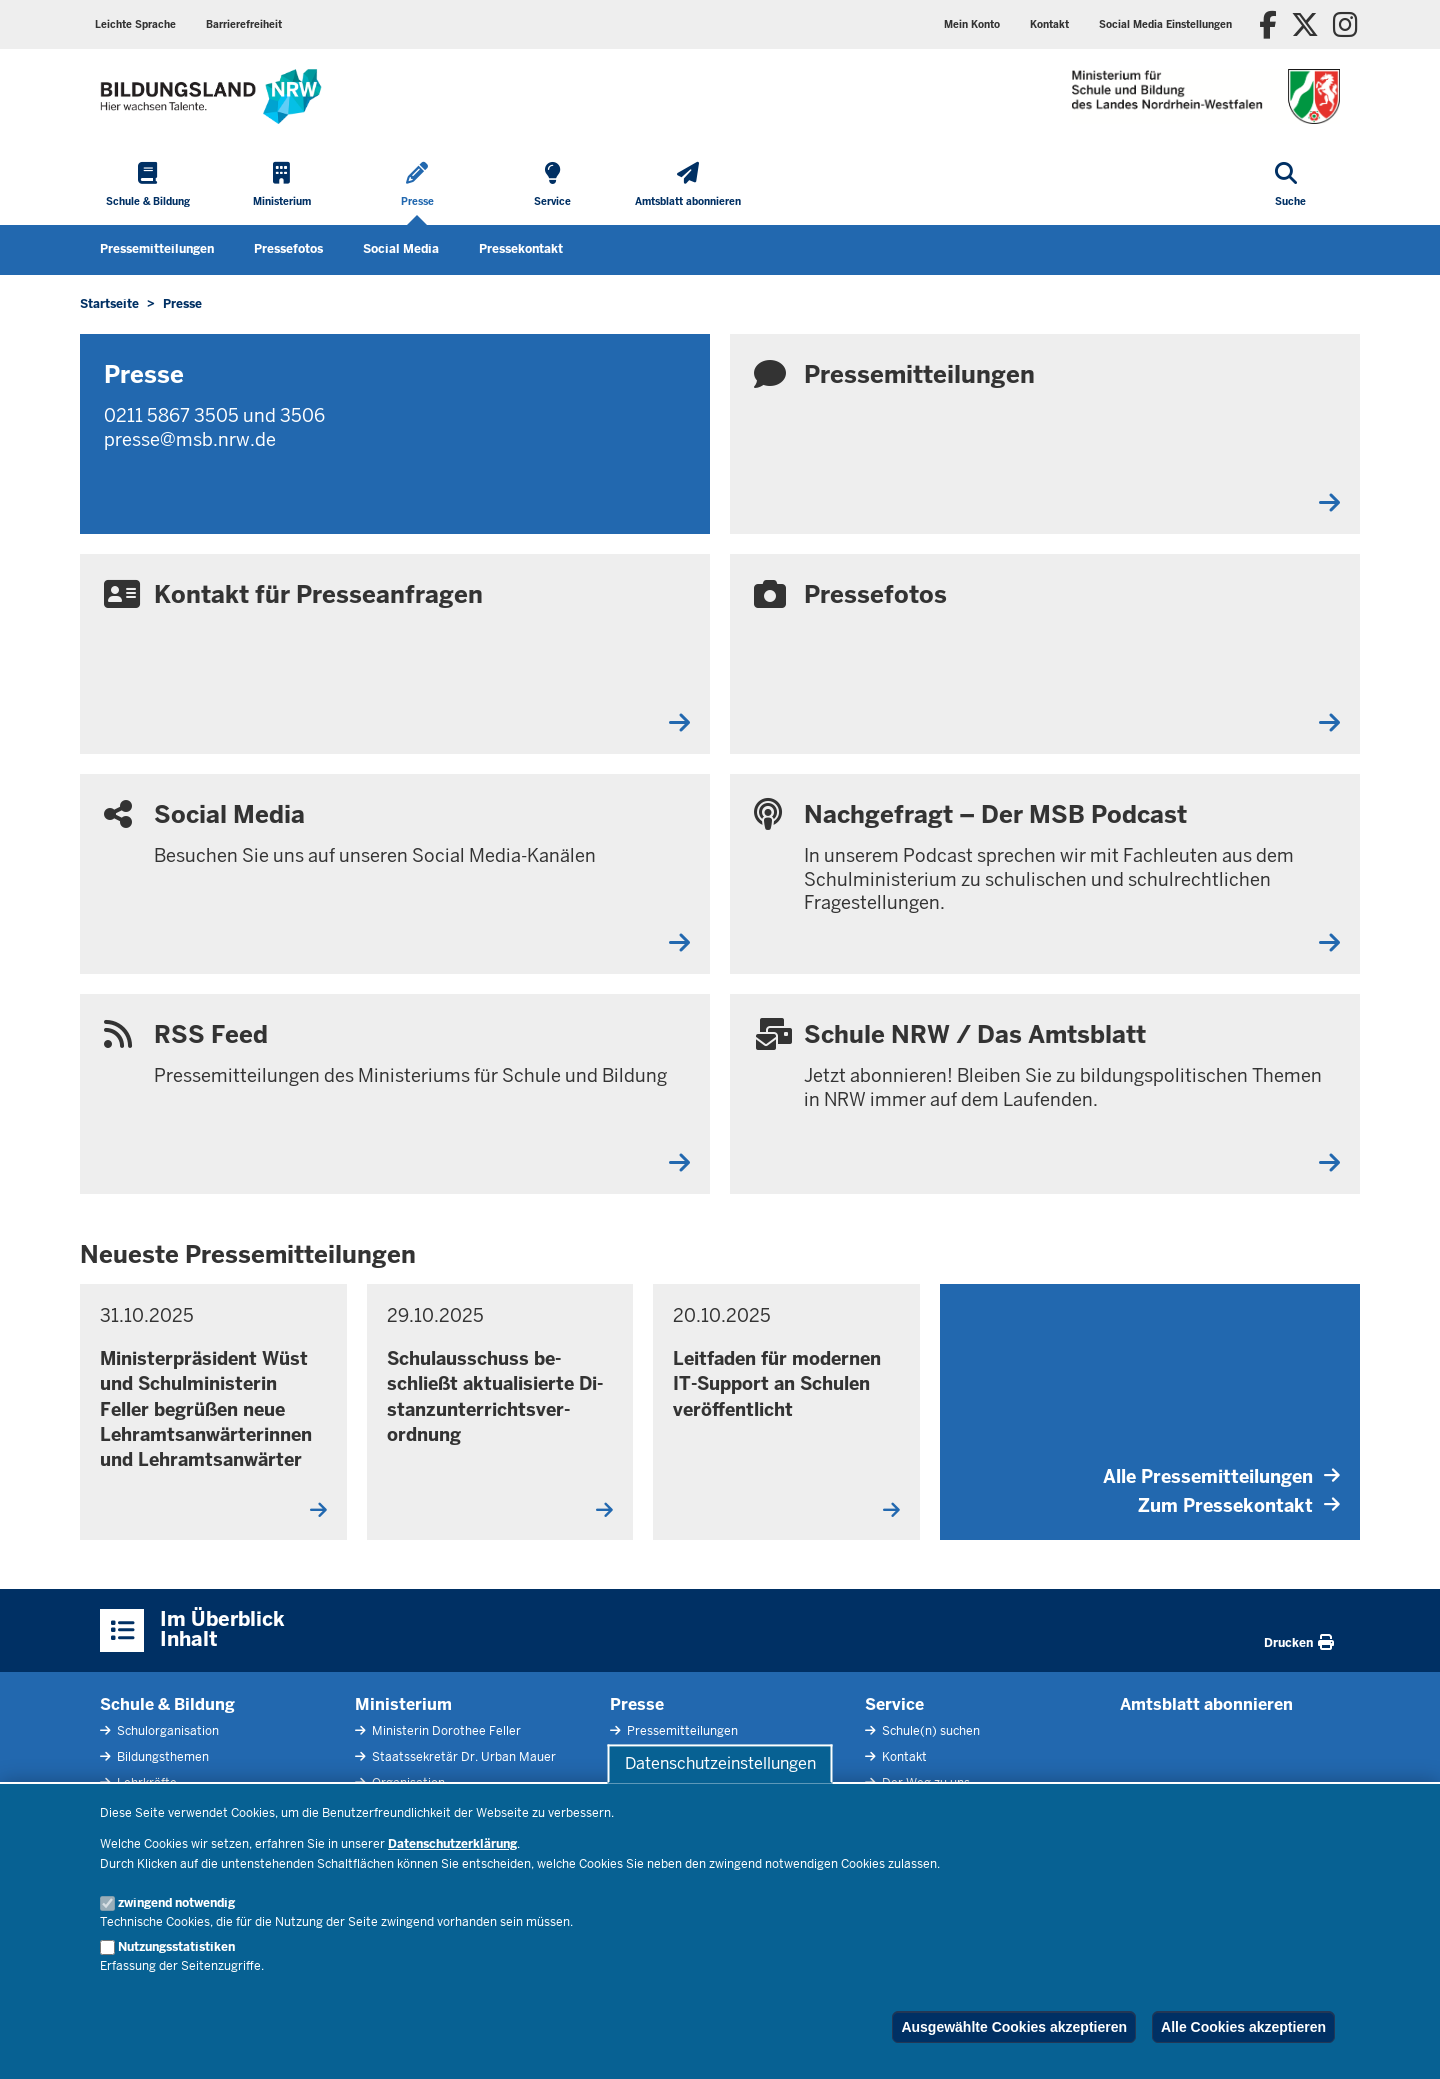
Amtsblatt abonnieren (1206, 1704)
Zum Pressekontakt (1239, 1505)
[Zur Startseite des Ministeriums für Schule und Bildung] (211, 96)
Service (894, 1704)
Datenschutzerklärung (452, 1844)
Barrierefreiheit (244, 24)
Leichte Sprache (135, 24)
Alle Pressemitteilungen (1221, 1476)
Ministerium (403, 1704)
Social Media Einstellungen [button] (1165, 24)
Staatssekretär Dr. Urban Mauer (462, 1757)
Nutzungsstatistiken (176, 1947)
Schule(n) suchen (929, 1731)
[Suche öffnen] (1290, 186)
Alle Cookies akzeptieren (1243, 2027)
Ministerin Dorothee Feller (445, 1731)
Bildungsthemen (161, 1757)
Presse (637, 1704)
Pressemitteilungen (157, 249)
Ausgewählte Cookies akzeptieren (1014, 2027)
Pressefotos (288, 249)
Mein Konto (972, 24)
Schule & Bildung (167, 1704)
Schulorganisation (166, 1731)
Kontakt (1049, 24)
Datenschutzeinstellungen (720, 1763)
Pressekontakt (521, 249)
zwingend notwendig (176, 1903)
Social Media (401, 249)
